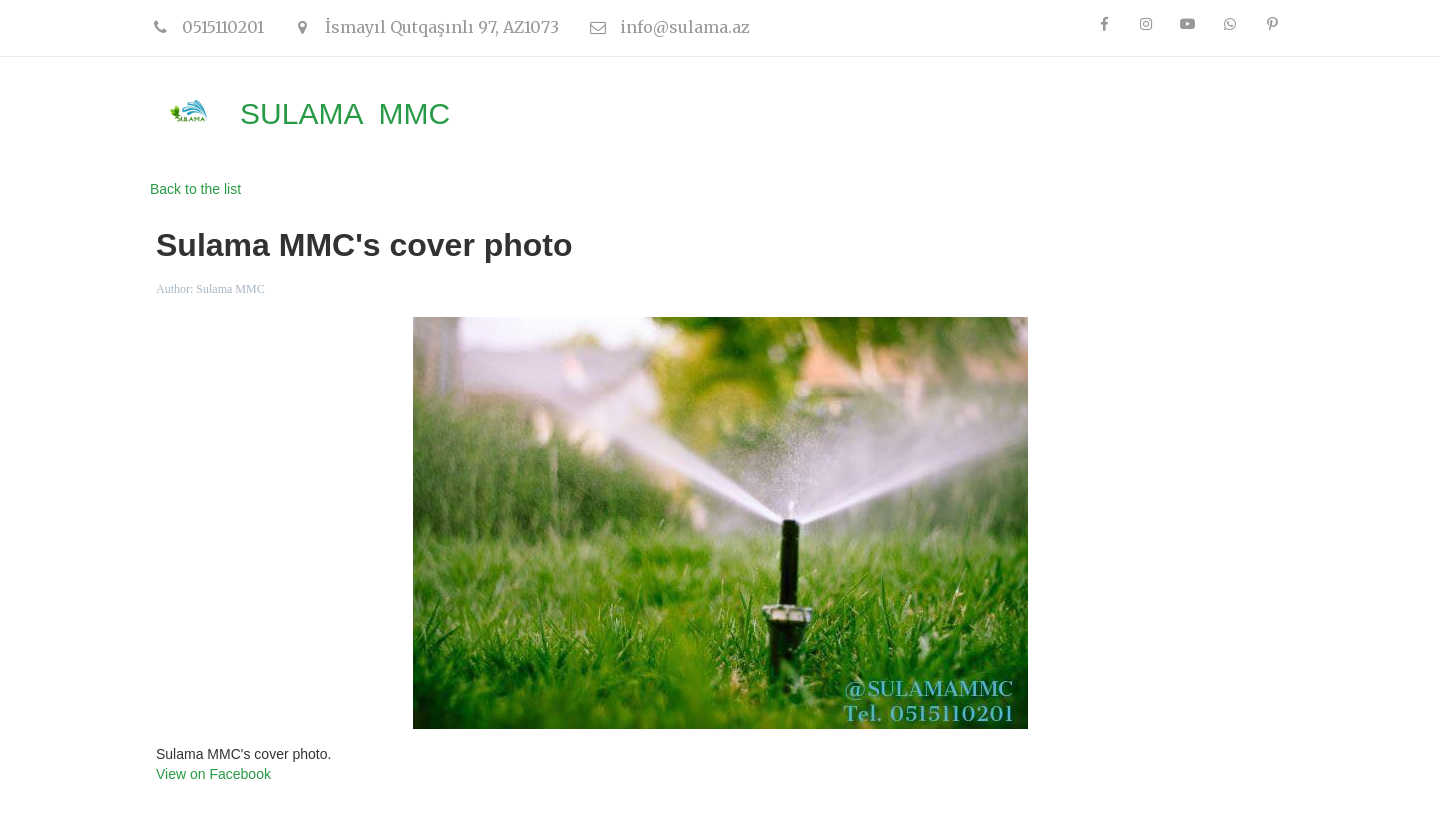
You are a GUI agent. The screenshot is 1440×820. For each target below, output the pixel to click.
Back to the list (195, 189)
